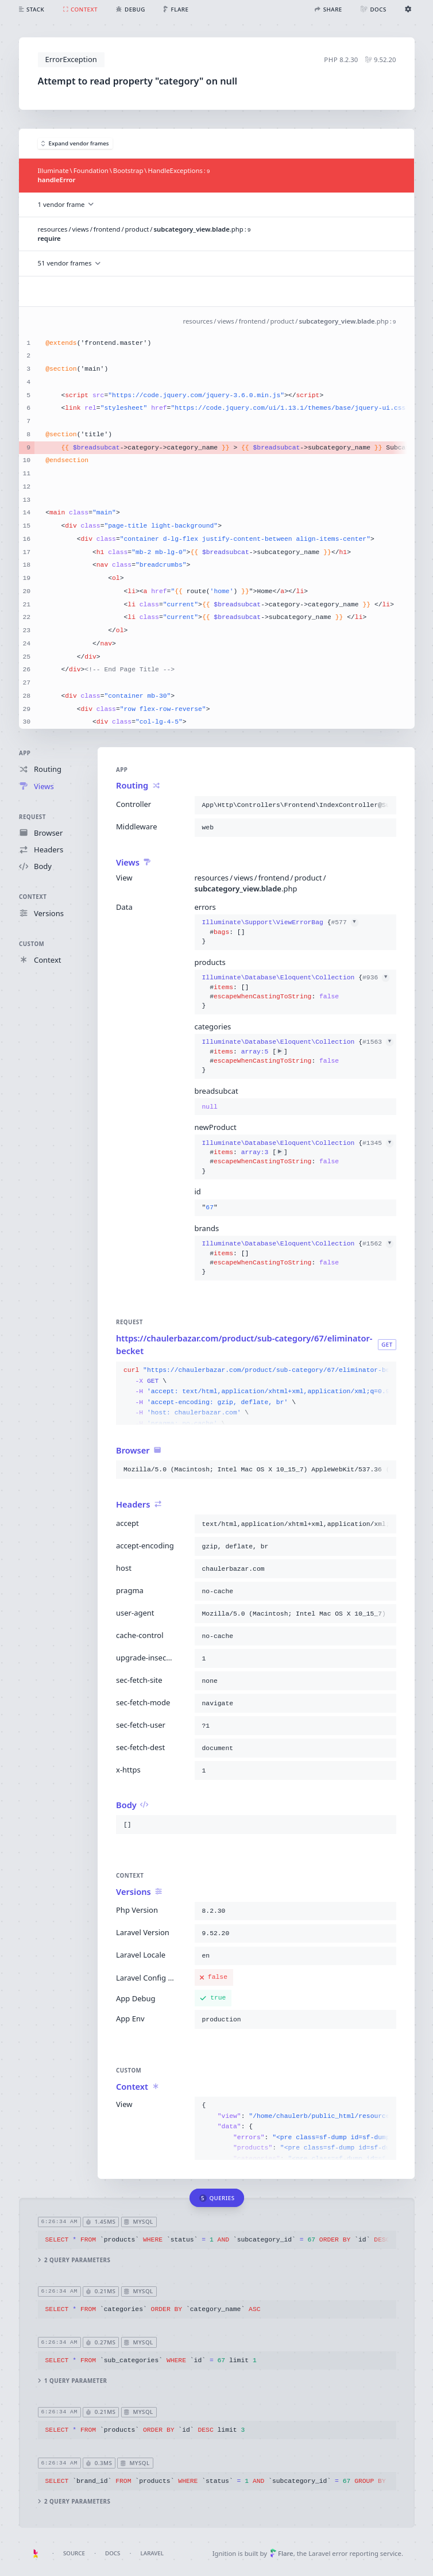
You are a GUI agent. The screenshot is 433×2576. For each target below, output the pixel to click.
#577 (344, 923)
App (24, 753)
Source (74, 2553)
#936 (375, 978)
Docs (112, 2553)
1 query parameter (72, 2380)
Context (33, 897)
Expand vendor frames (75, 143)
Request (32, 817)
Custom (31, 944)
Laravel (152, 2553)
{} (280, 932)
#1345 (377, 1143)
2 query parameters (73, 2259)
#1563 (377, 1042)
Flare (281, 2553)
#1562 (377, 1244)
